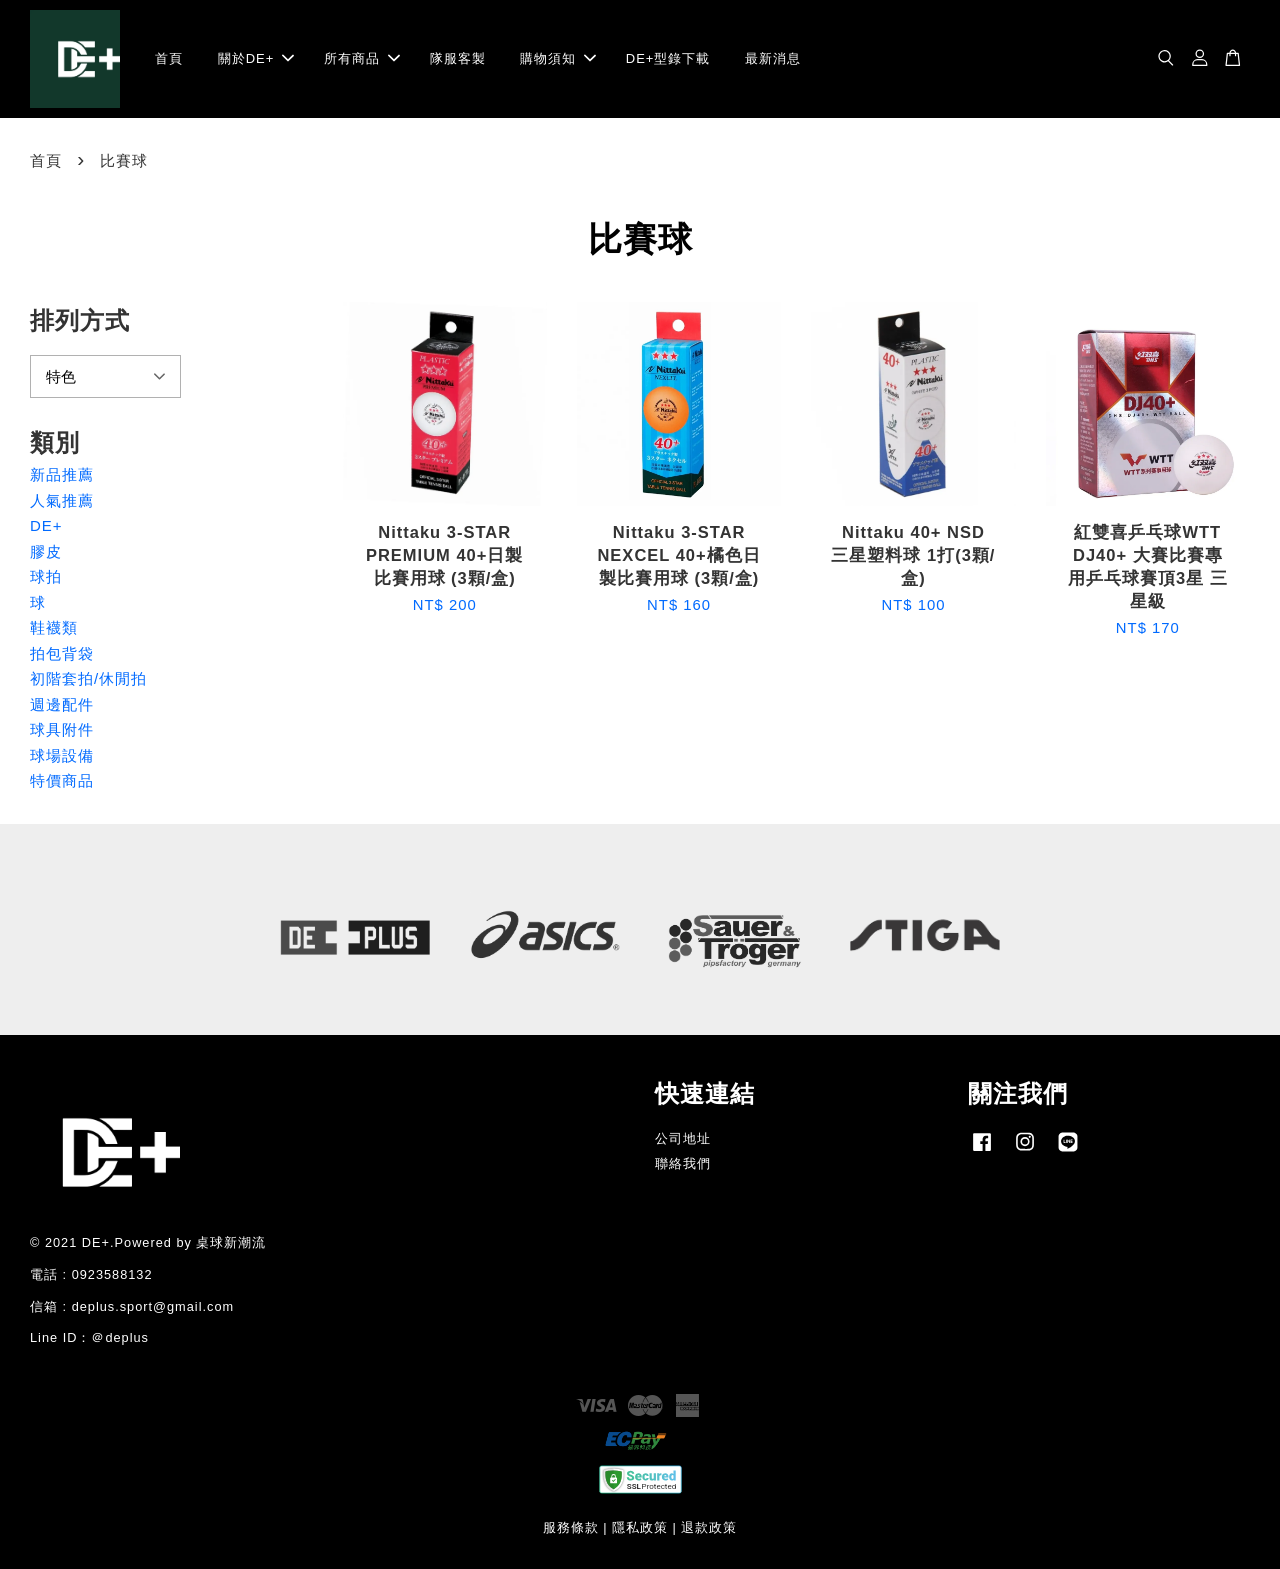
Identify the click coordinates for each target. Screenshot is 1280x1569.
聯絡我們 (683, 1163)
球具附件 (62, 729)
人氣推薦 (62, 500)
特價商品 (62, 780)
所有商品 (362, 58)
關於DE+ (256, 58)
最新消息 (773, 58)
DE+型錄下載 (668, 58)
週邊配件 (62, 704)
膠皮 (46, 551)
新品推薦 (62, 474)
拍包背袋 (62, 653)
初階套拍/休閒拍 (88, 678)
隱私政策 (640, 1527)
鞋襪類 (54, 627)
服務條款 (571, 1527)
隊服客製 (458, 58)
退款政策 (709, 1527)
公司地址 (683, 1138)
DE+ (46, 525)
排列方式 (80, 320)
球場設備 (62, 755)
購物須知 (558, 58)
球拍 (46, 576)
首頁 (169, 58)
